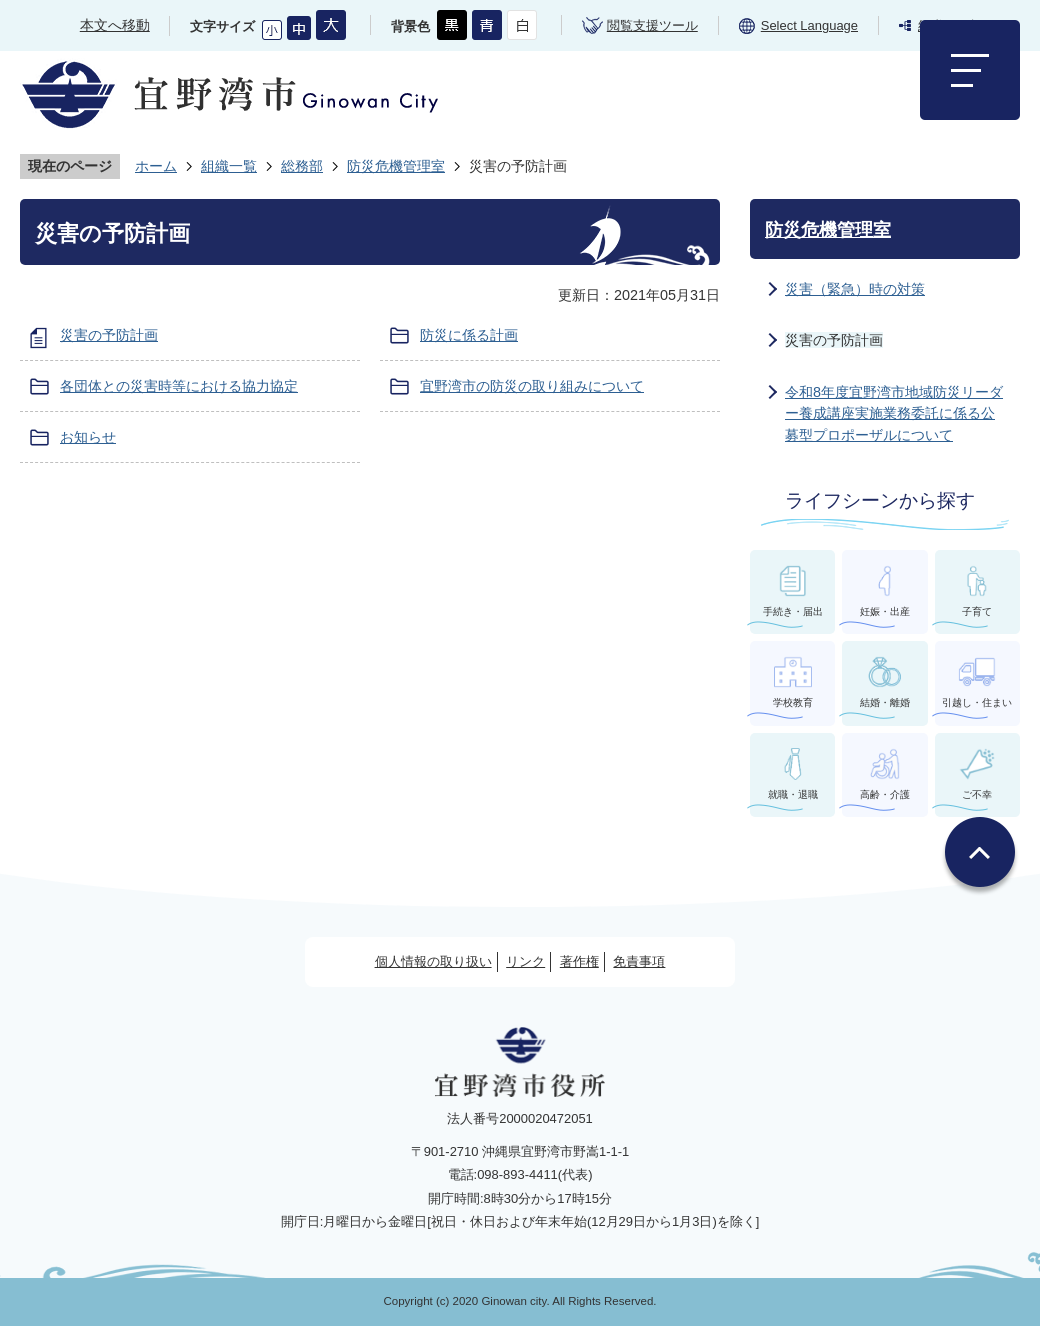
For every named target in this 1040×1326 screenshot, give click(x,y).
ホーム (156, 166)
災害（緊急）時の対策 (855, 289)
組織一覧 (229, 166)
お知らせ (88, 437)
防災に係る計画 (469, 335)
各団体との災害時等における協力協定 (179, 386)
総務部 (302, 166)
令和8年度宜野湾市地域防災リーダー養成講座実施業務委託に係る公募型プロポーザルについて (894, 413)
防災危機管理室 (396, 166)
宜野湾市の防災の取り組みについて (532, 386)
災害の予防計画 (109, 335)
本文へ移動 (115, 25)
